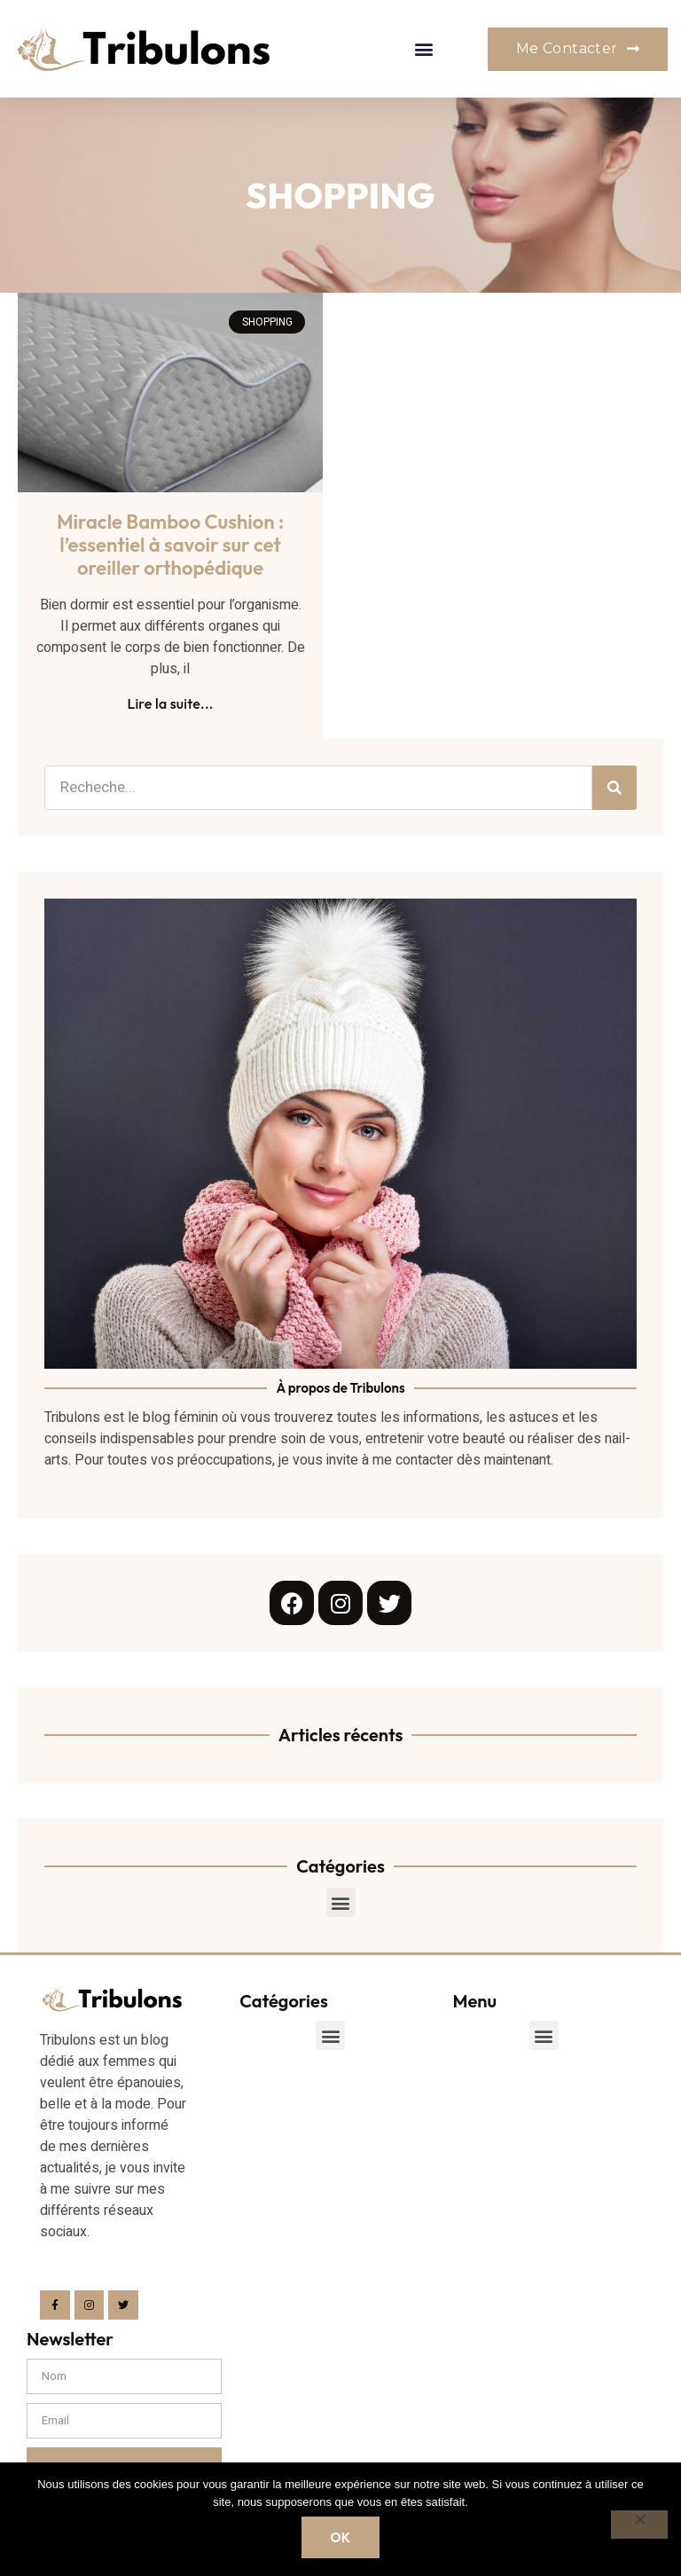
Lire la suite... (170, 703)
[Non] (639, 2524)
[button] (424, 49)
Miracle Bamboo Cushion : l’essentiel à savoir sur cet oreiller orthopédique (170, 545)
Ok (340, 2537)
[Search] (614, 788)
